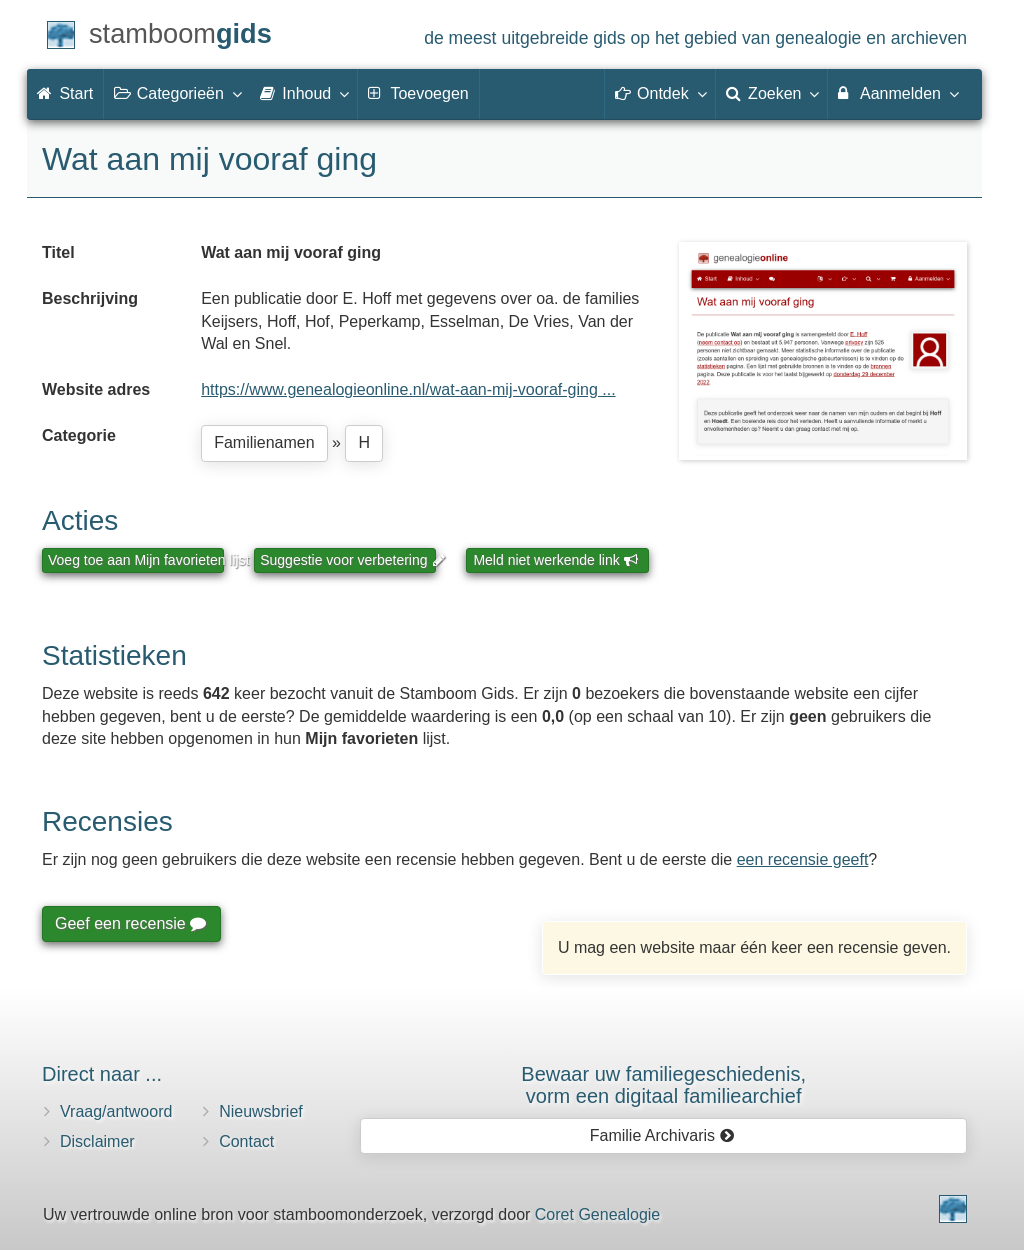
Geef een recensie (130, 923)
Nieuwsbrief (261, 1111)
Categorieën (177, 93)
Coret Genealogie (597, 1214)
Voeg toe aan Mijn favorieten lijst (136, 560)
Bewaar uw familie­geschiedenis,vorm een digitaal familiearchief (663, 1085)
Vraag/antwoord (116, 1111)
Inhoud (303, 93)
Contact (246, 1141)
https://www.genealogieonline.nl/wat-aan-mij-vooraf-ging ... (408, 389)
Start (65, 93)
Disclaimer (97, 1141)
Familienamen (264, 442)
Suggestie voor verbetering (348, 560)
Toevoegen (418, 93)
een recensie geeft (803, 859)
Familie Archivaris (662, 1135)
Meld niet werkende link (555, 560)
